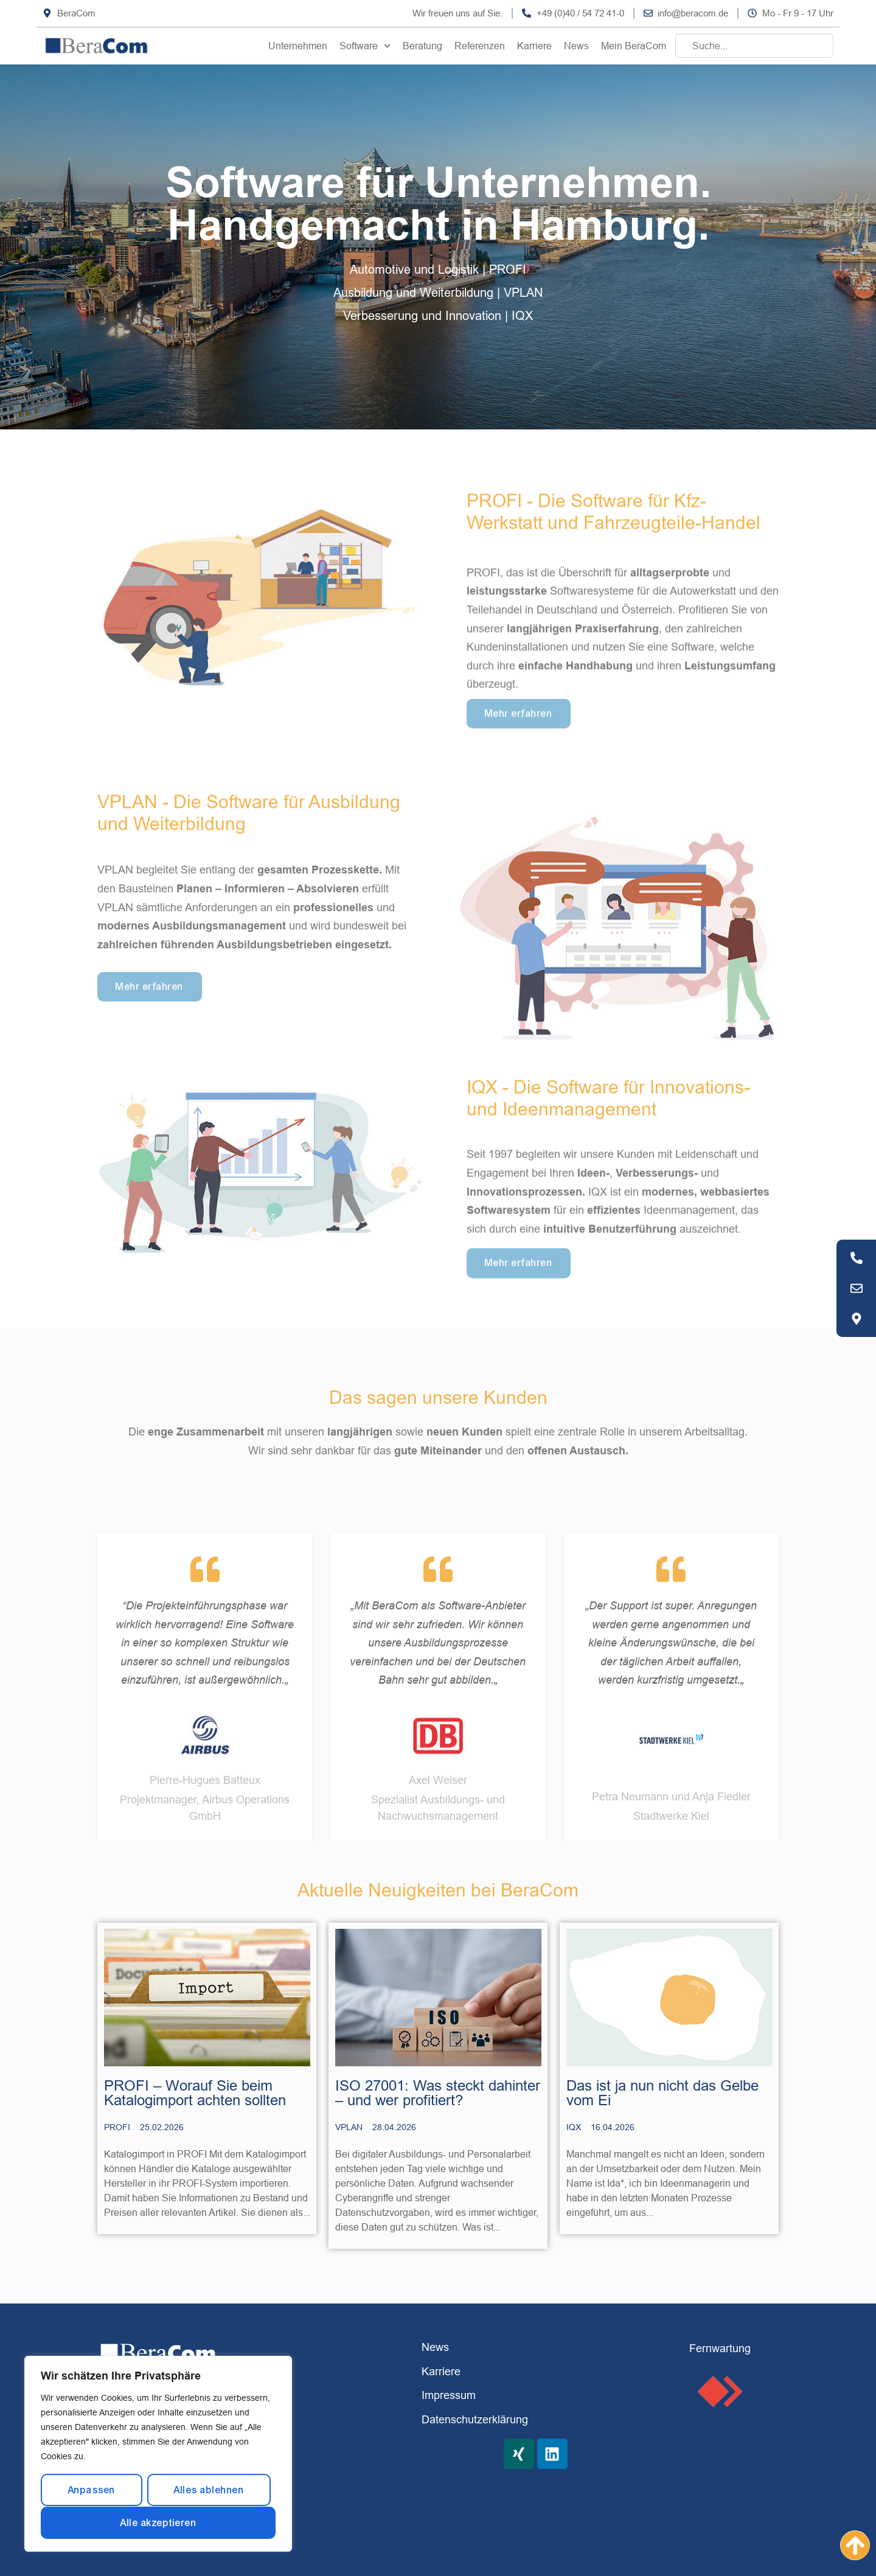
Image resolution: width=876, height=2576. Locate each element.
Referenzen (479, 45)
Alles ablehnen (208, 2490)
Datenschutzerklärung (475, 2419)
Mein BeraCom (633, 45)
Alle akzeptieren (158, 2523)
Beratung (422, 45)
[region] (158, 2454)
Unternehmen (297, 45)
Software (365, 45)
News (576, 45)
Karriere (534, 45)
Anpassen (92, 2490)
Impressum (449, 2395)
